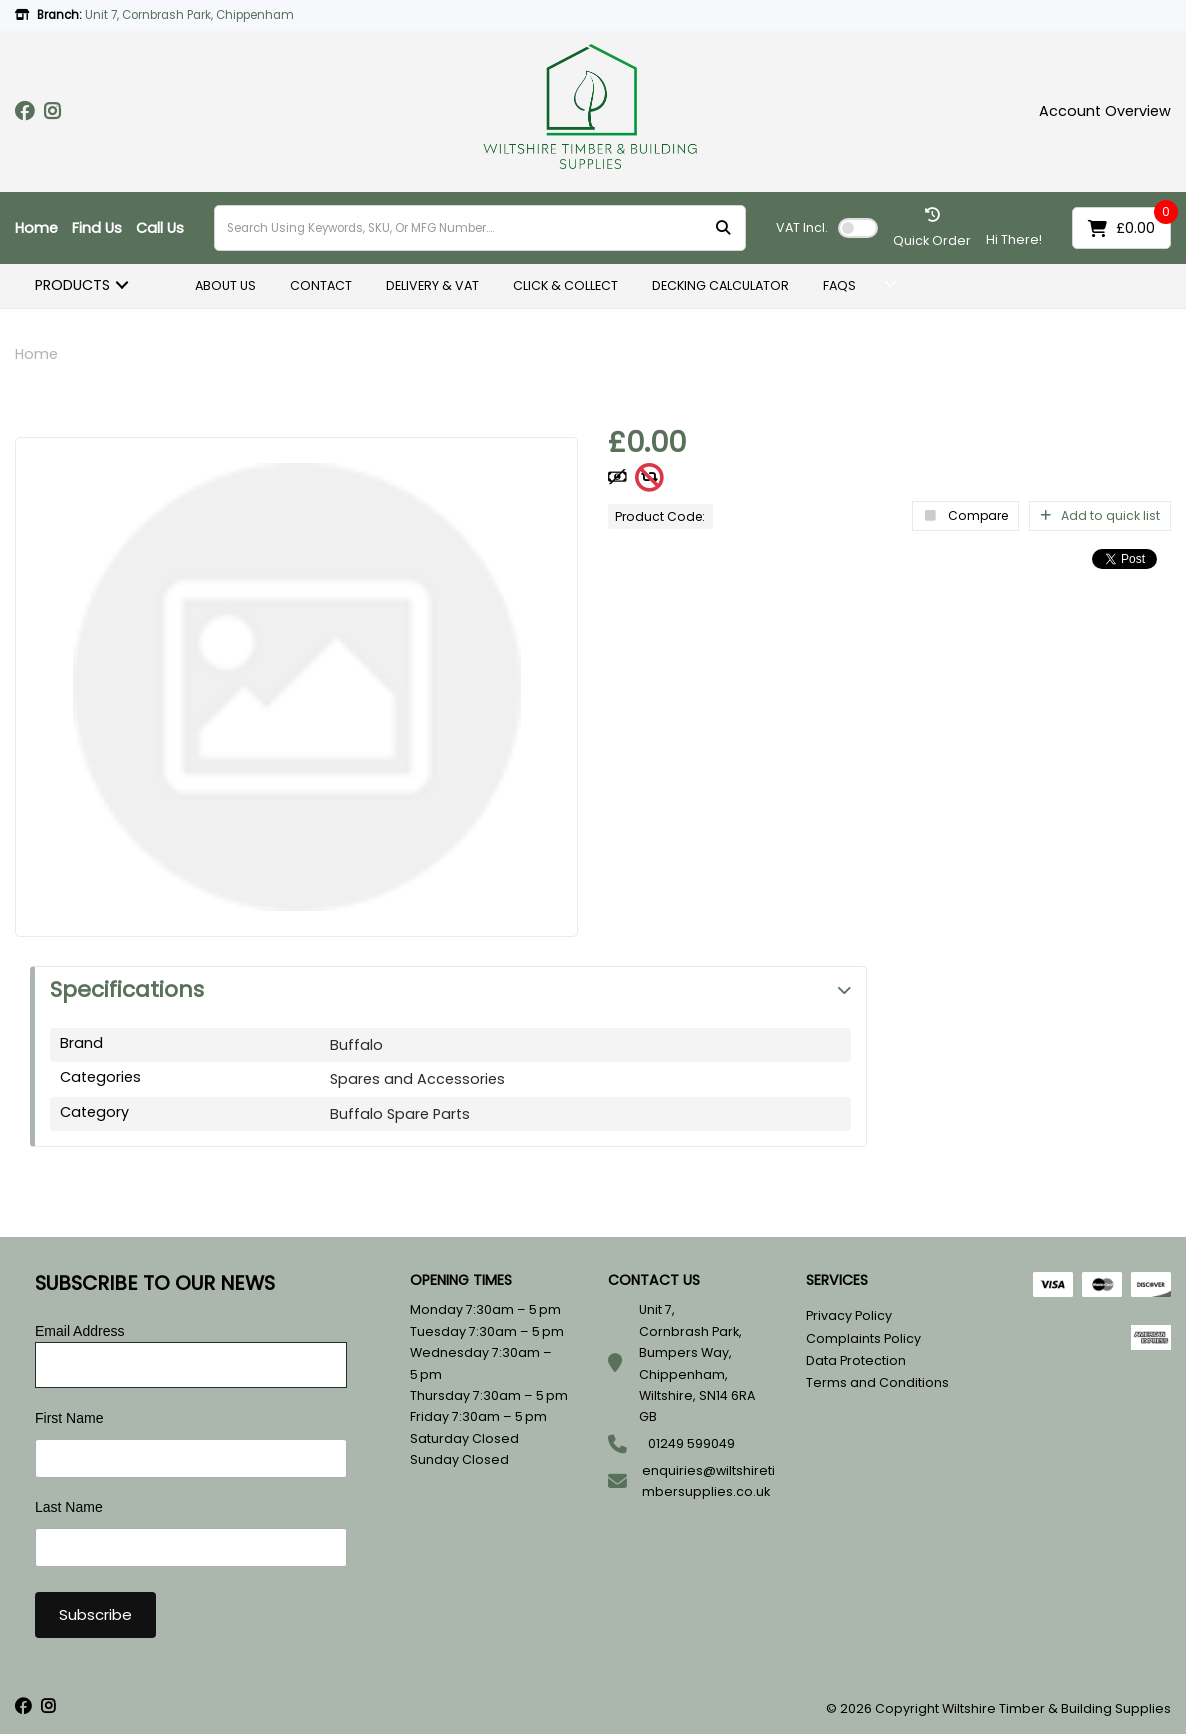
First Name (69, 1418)
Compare (965, 515)
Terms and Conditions (877, 1382)
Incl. (802, 227)
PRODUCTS (72, 285)
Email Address (79, 1331)
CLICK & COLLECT (565, 285)
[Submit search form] (723, 228)
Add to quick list (1100, 515)
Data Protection (856, 1360)
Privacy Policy (849, 1315)
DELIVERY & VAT (432, 285)
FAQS (839, 285)
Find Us (97, 228)
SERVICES (837, 1280)
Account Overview (1105, 111)
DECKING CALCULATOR (720, 285)
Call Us (160, 228)
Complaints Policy (863, 1338)
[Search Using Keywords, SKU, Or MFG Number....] (480, 228)
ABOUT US (225, 285)
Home (36, 228)
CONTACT (321, 285)
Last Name (69, 1507)
